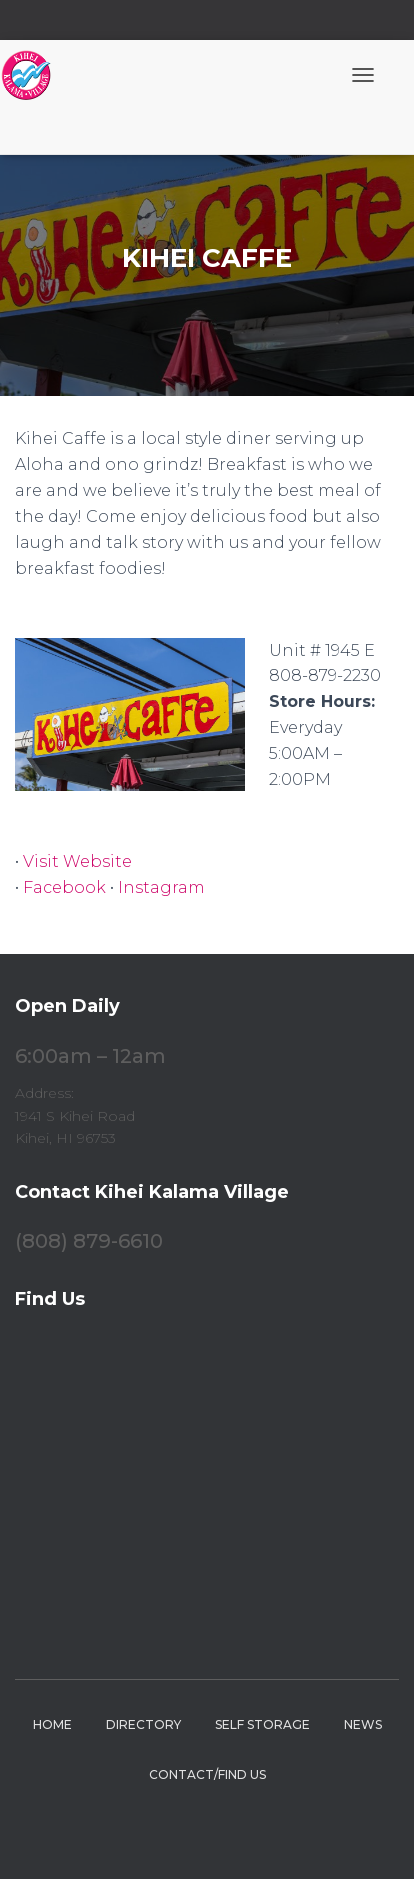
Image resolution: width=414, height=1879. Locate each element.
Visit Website (77, 861)
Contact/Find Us (207, 1774)
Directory (143, 1724)
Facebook (64, 887)
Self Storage (262, 1724)
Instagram (161, 887)
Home (52, 1724)
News (363, 1724)
